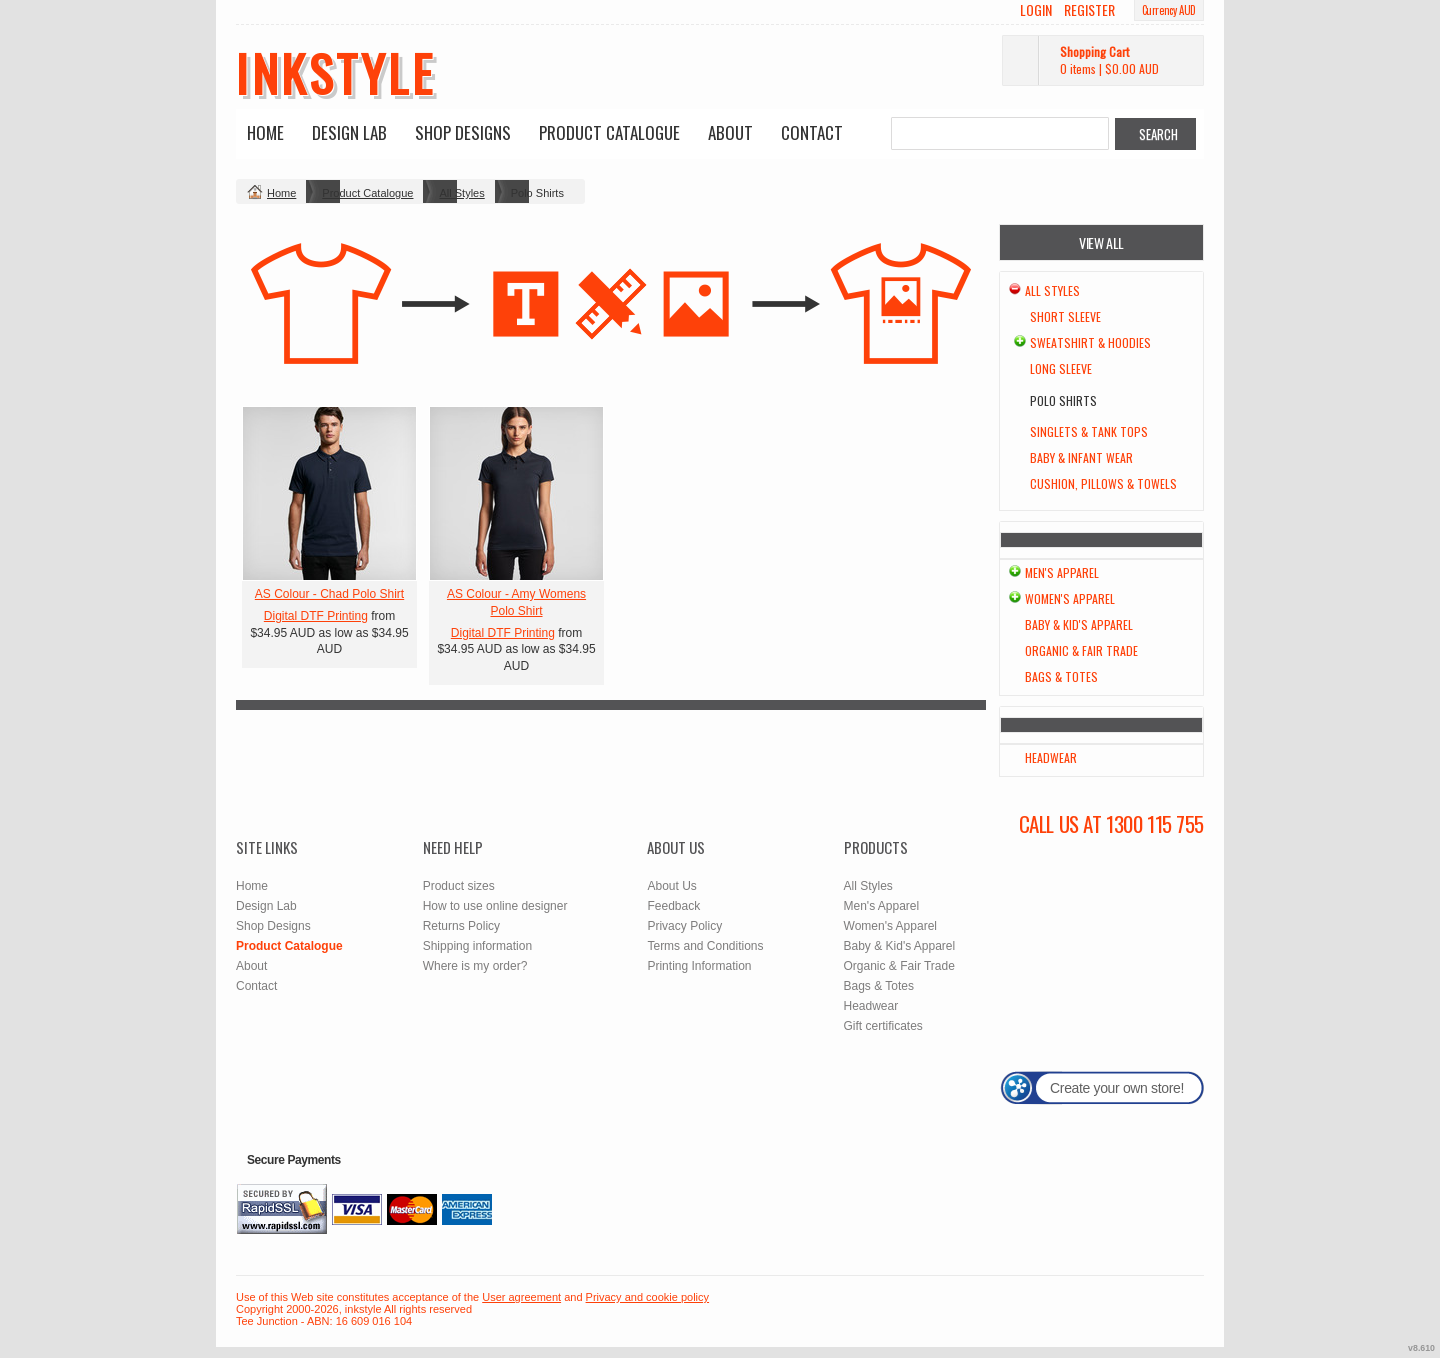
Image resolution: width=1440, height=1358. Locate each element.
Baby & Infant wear (1081, 457)
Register (1089, 10)
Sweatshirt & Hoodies (1090, 342)
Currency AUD (1169, 10)
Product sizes (459, 886)
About (730, 132)
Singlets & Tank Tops (1089, 431)
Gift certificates (883, 1026)
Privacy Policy (684, 926)
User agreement (521, 1297)
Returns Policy (461, 926)
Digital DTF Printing (316, 616)
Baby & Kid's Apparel (1079, 624)
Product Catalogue (609, 132)
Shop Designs (463, 132)
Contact (812, 132)
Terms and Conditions (705, 946)
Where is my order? (475, 966)
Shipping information (477, 946)
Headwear (1051, 757)
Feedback (673, 906)
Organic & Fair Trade (1081, 650)
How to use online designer (495, 906)
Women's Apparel (1070, 598)
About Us (671, 886)
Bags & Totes (1061, 676)
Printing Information (699, 966)
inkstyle (335, 72)
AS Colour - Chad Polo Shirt (329, 594)
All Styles (461, 193)
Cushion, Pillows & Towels (1103, 483)
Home (265, 132)
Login (1036, 10)
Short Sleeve (1065, 316)
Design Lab (349, 132)
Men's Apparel (1062, 572)
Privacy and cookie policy (648, 1297)
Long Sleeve (1061, 368)
